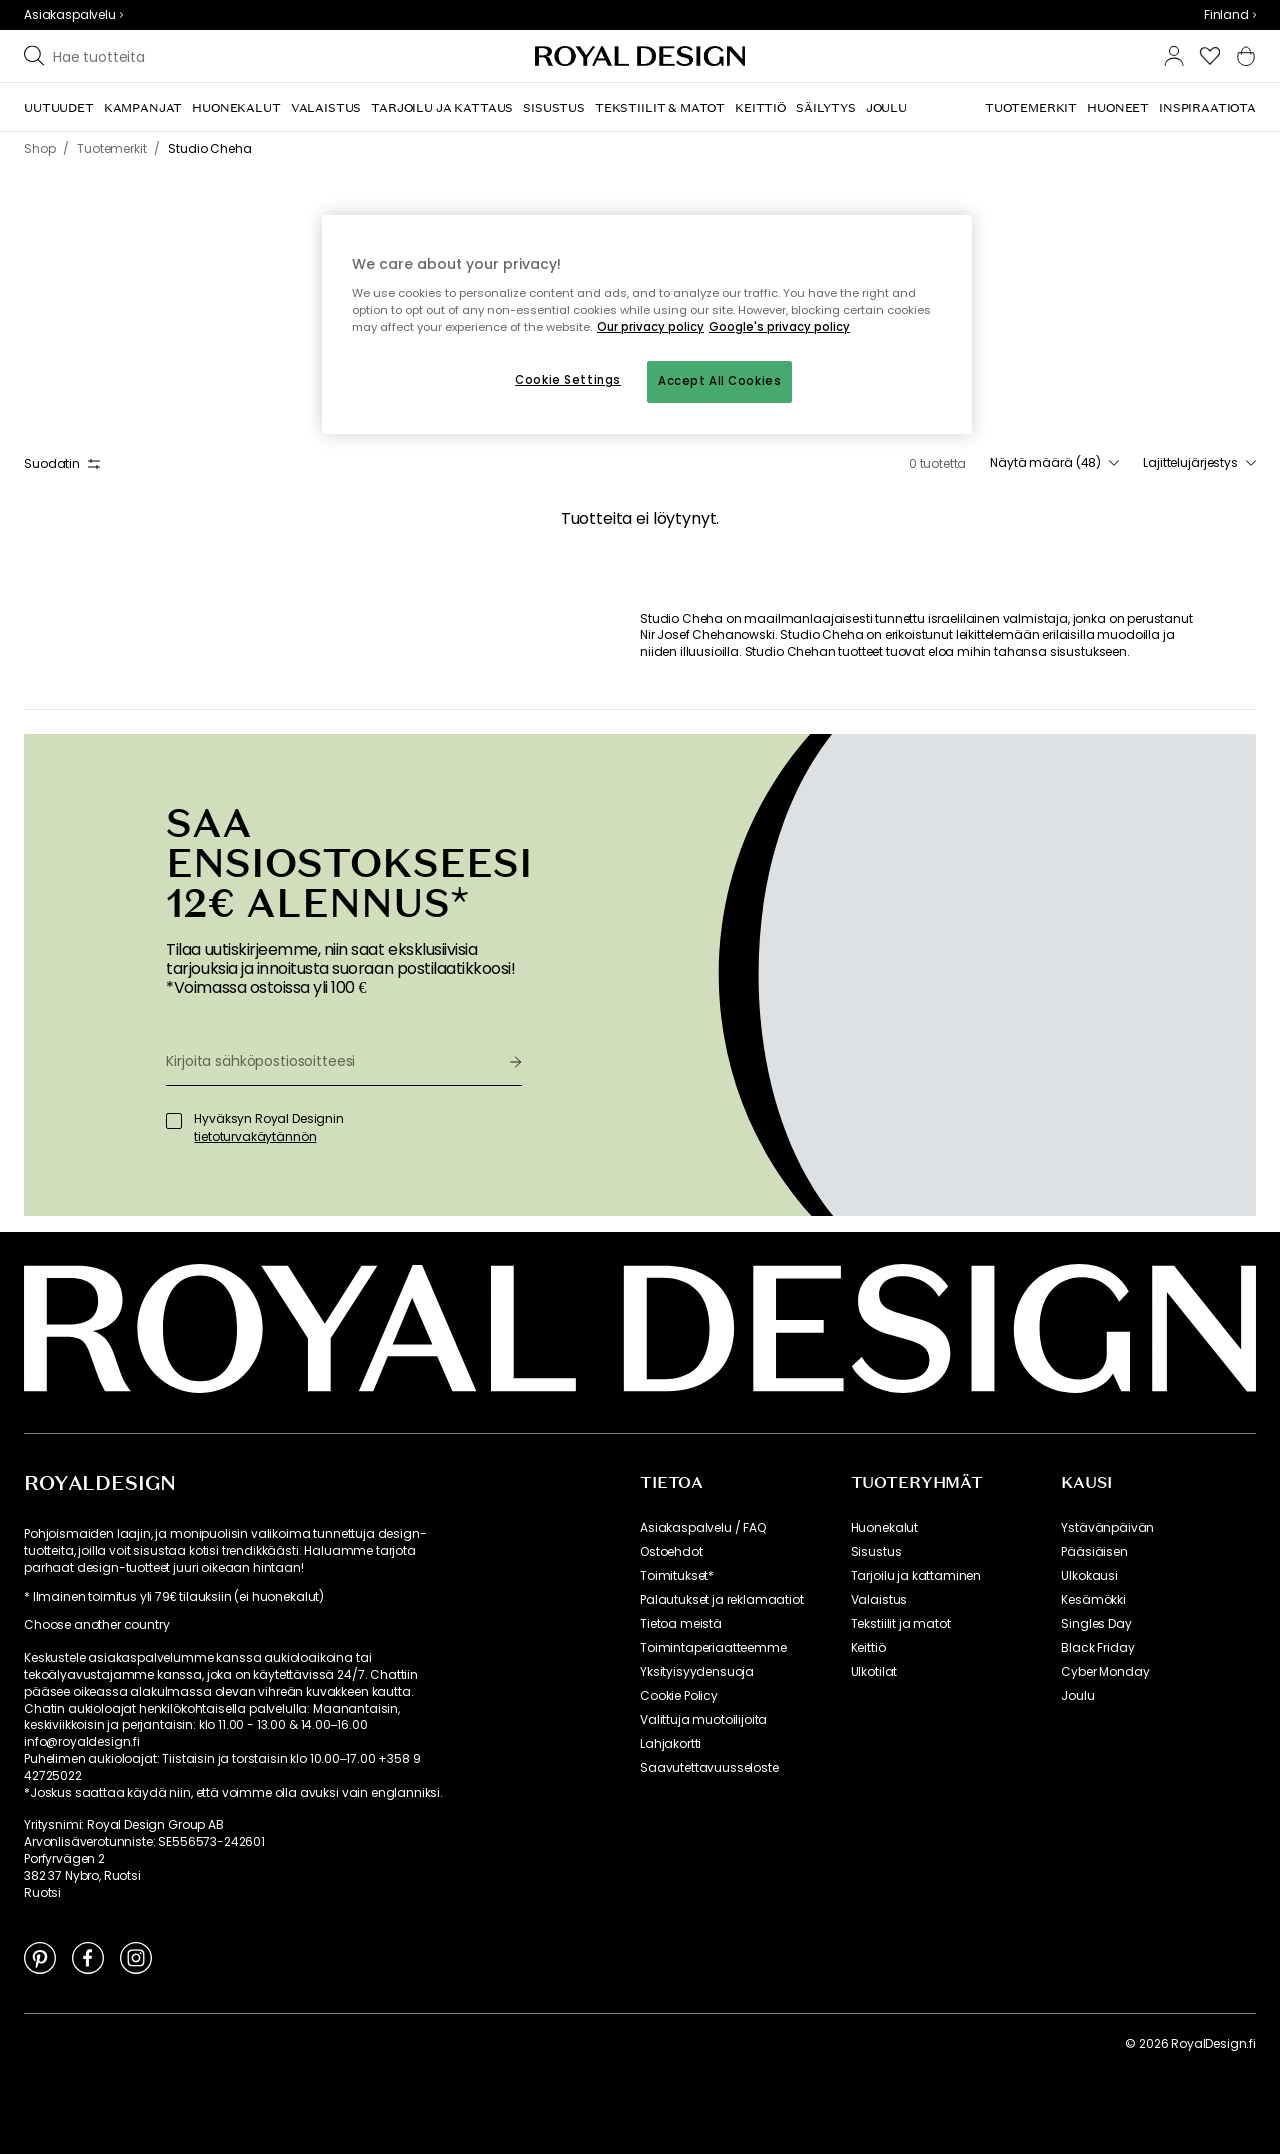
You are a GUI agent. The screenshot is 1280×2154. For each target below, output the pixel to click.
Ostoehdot (671, 1552)
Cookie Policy (679, 1696)
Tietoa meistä (681, 1624)
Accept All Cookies (719, 381)
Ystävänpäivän (1107, 1528)
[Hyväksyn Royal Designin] (174, 1121)
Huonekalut (884, 1528)
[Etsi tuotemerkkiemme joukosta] (211, 56)
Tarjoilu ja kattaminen (916, 1576)
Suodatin (62, 463)
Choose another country (96, 1625)
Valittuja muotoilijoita (703, 1720)
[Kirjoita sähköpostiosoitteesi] (329, 1061)
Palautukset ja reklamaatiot (722, 1600)
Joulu (1077, 1696)
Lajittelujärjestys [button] (1199, 463)
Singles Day (1096, 1624)
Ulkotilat (874, 1672)
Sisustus (876, 1552)
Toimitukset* (677, 1576)
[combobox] (1230, 15)
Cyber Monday (1105, 1672)
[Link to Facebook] (88, 1957)
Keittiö (868, 1648)
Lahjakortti (670, 1744)
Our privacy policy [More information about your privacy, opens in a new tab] (650, 327)
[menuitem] (59, 108)
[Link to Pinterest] (40, 1957)
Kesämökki (1093, 1600)
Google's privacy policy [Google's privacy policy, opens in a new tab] (779, 327)
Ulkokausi (1089, 1576)
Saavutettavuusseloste (709, 1768)
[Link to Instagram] (136, 1957)
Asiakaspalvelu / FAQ (703, 1528)
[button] (1230, 15)
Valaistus (879, 1600)
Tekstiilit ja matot (901, 1624)
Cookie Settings (568, 380)
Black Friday (1097, 1648)
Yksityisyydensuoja (697, 1672)
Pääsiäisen (1094, 1552)
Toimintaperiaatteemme (713, 1648)
